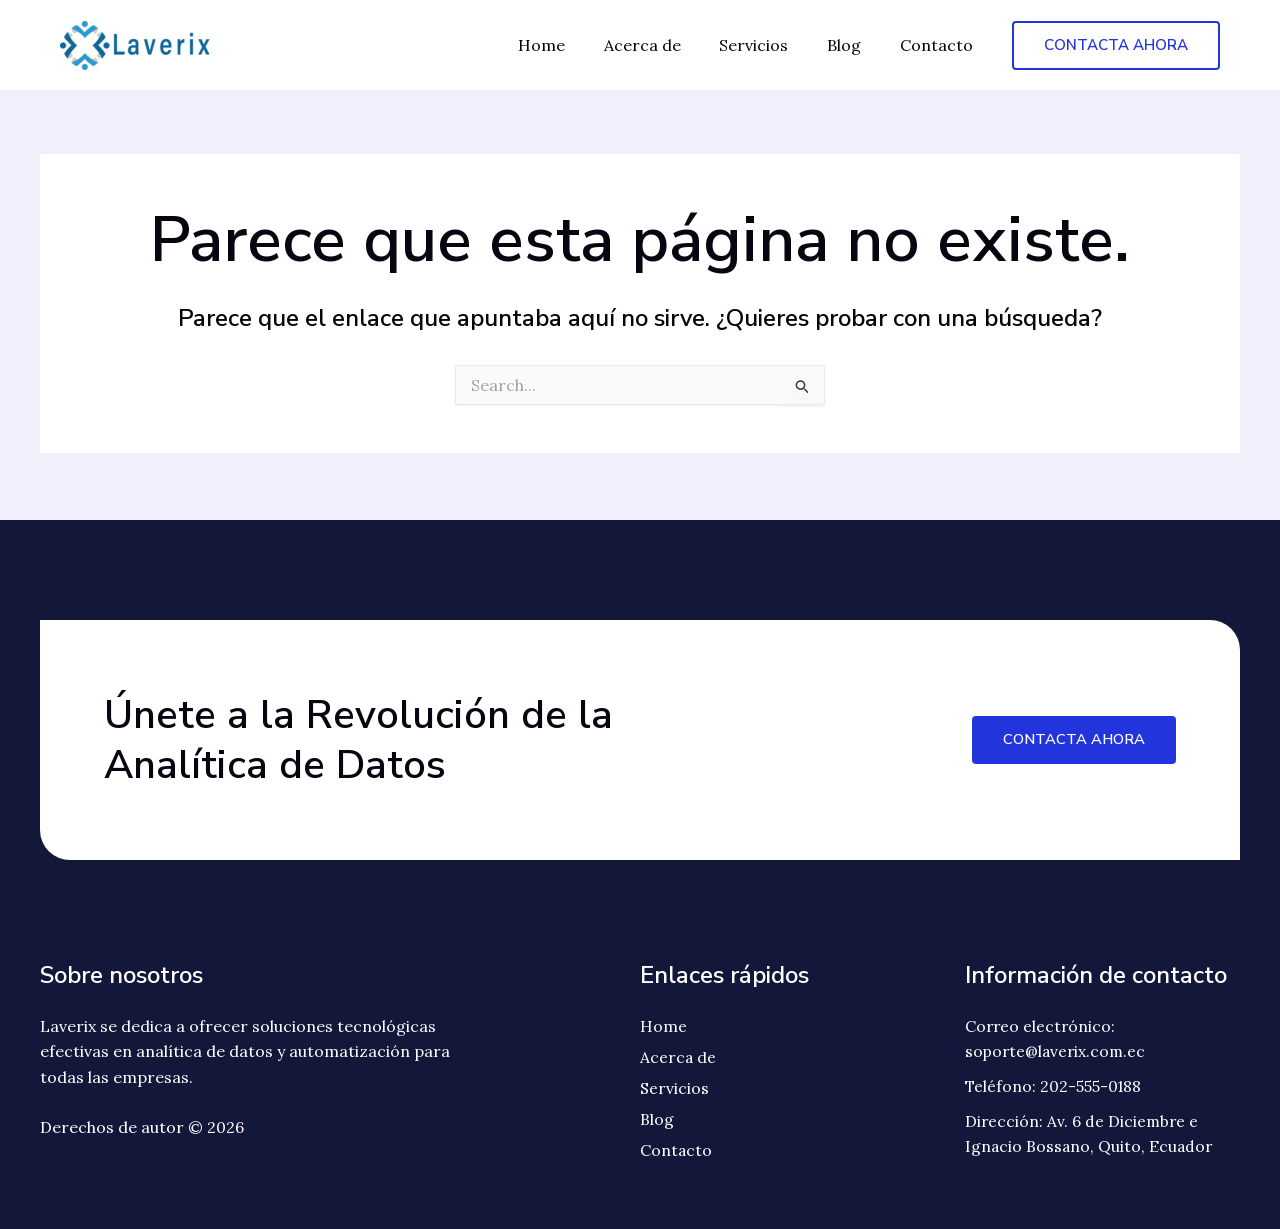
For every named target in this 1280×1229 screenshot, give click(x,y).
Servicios (770, 45)
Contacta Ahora (1072, 737)
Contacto (939, 45)
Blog (854, 45)
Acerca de (665, 45)
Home (571, 45)
